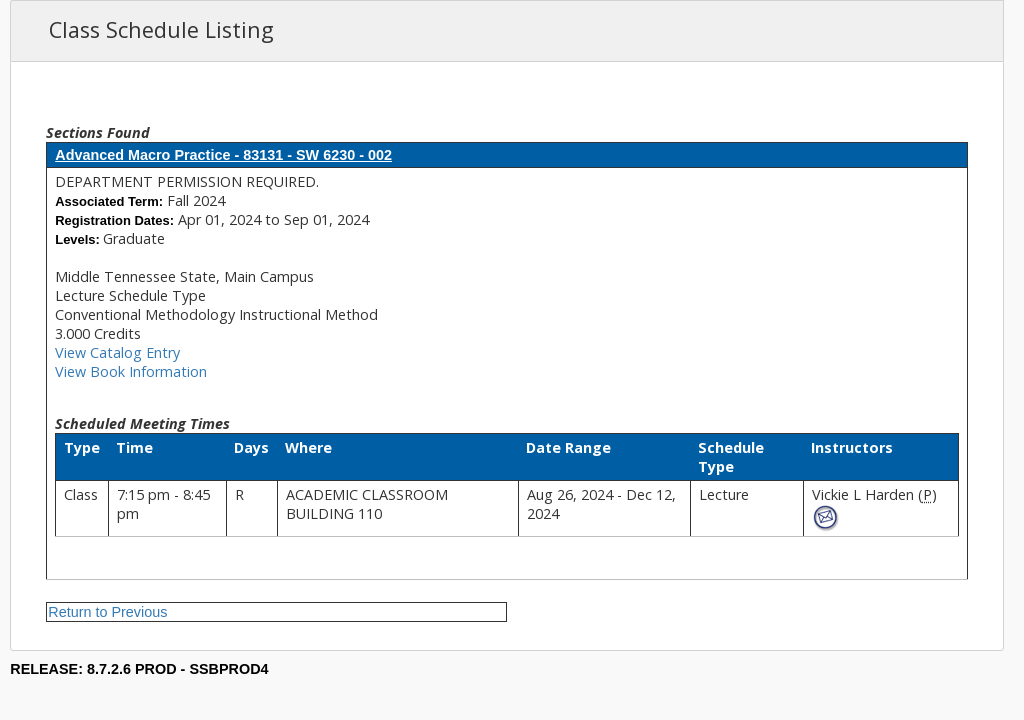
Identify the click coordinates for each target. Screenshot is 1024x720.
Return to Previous (107, 612)
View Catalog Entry (117, 352)
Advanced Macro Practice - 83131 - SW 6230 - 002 (223, 155)
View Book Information (131, 371)
